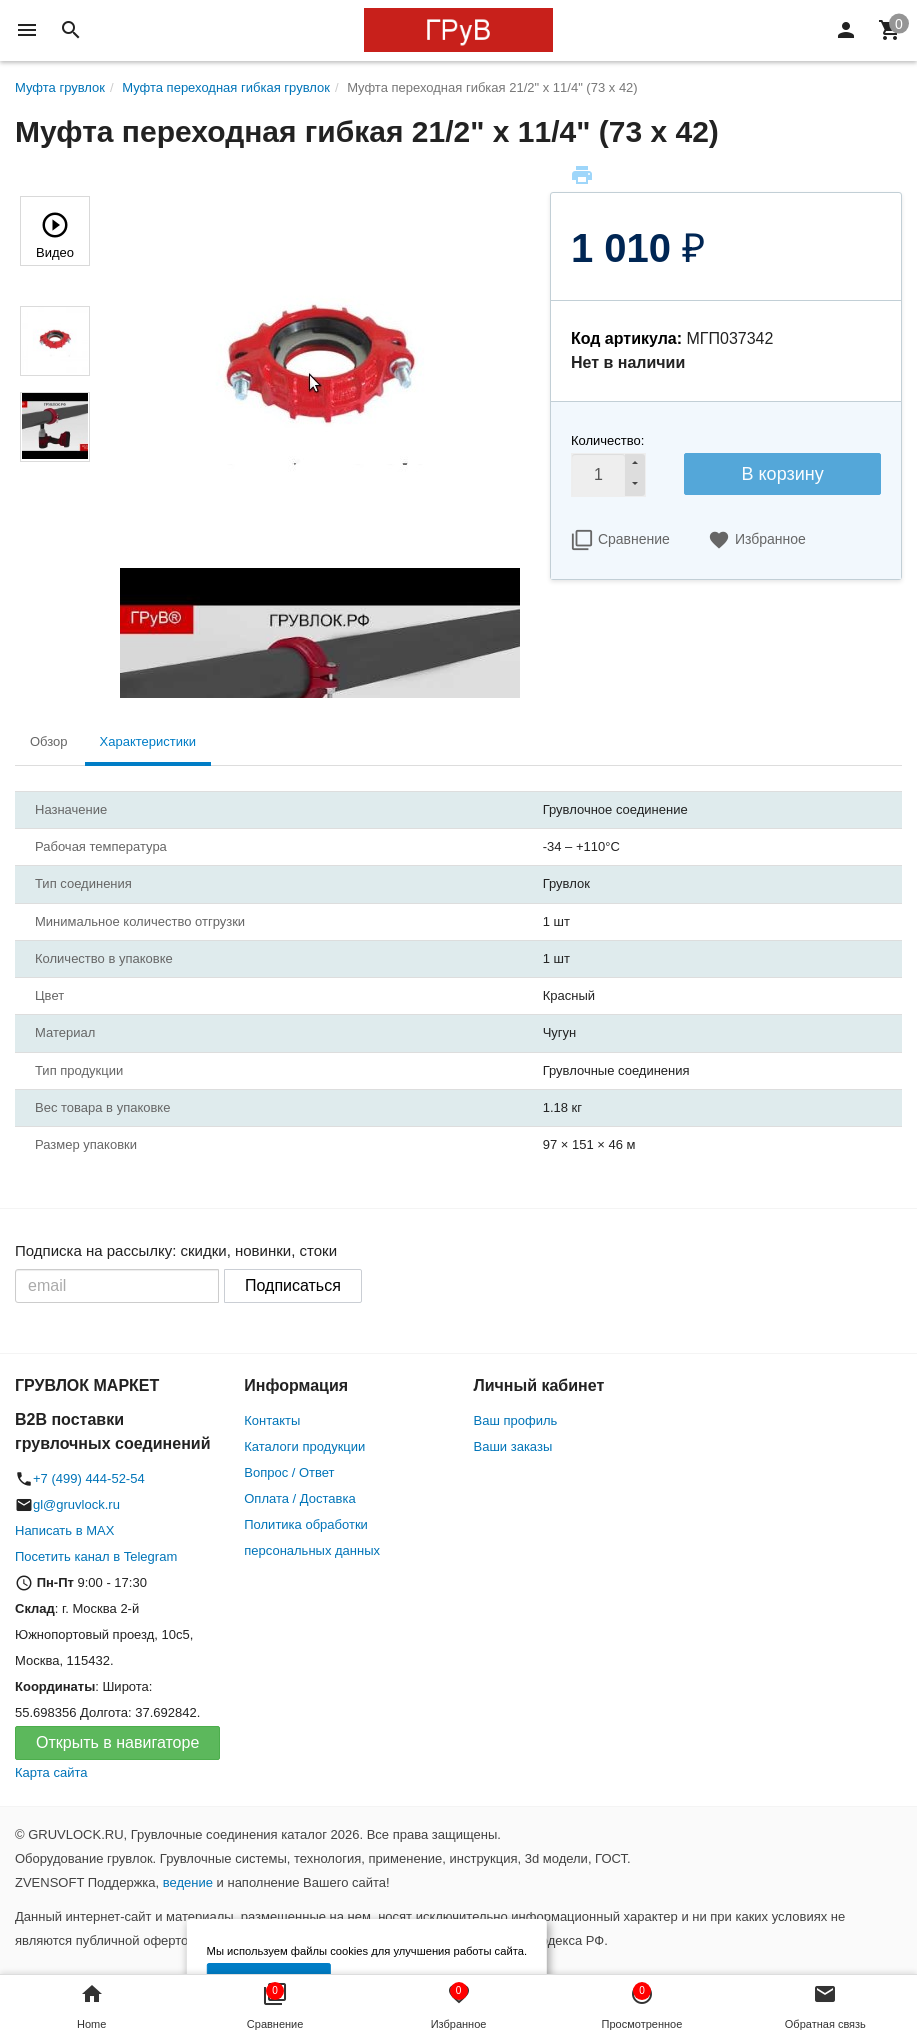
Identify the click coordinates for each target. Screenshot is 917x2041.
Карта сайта (51, 1772)
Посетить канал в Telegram (96, 1556)
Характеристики (148, 741)
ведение (188, 1882)
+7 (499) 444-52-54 (89, 1478)
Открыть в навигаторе (117, 1742)
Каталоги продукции (304, 1446)
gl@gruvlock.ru (76, 1504)
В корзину (783, 474)
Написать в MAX (64, 1530)
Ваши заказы (513, 1446)
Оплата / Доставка (299, 1498)
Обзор (49, 741)
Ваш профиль (516, 1420)
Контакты (272, 1420)
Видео (55, 233)
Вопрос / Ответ (289, 1472)
